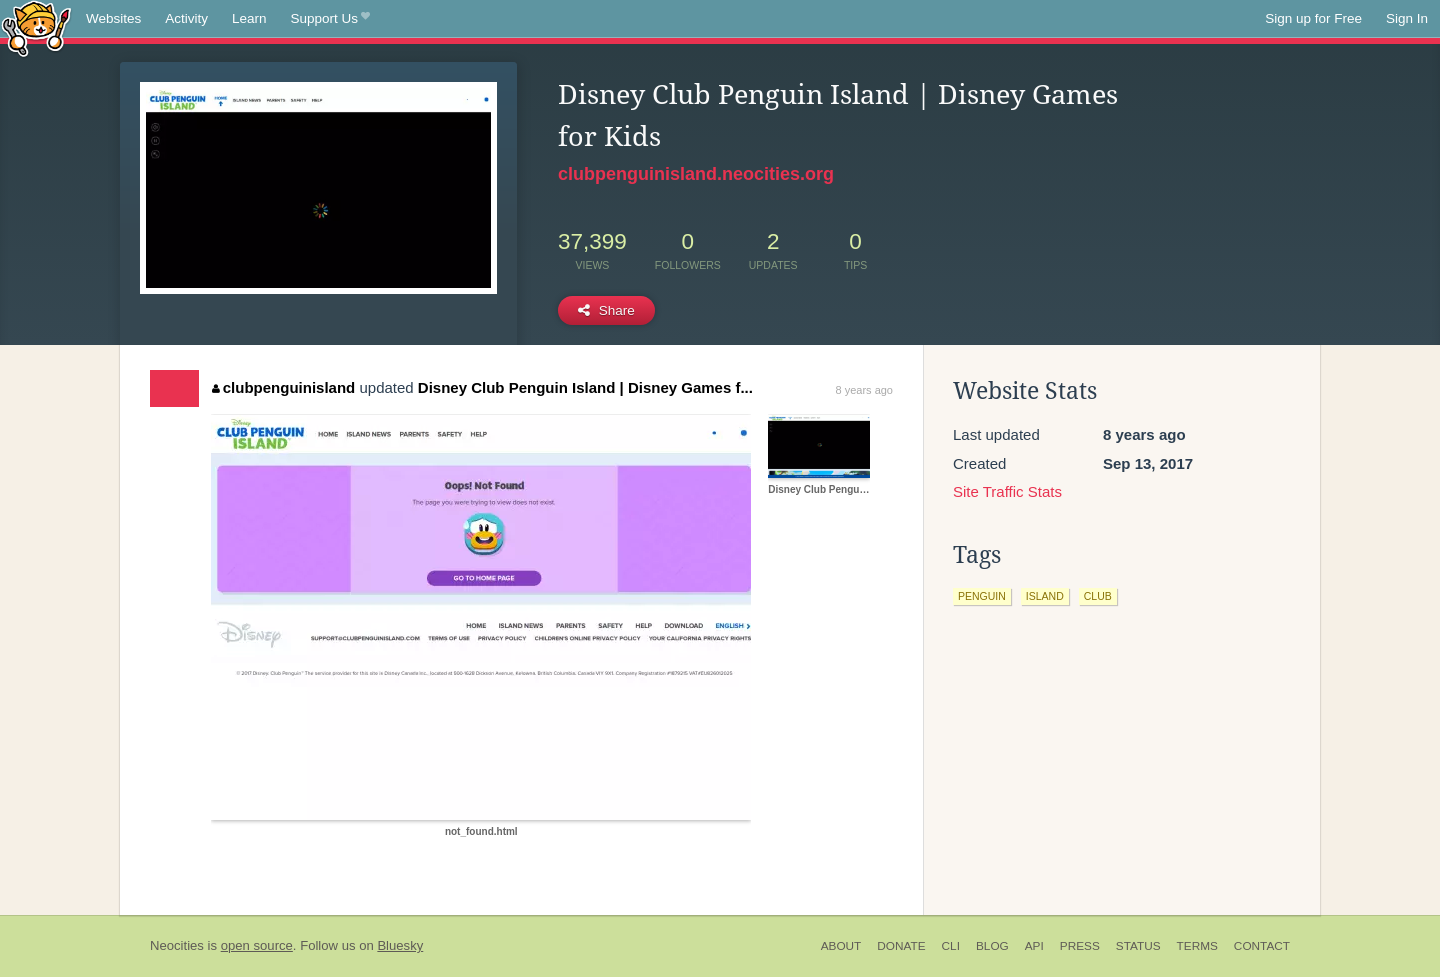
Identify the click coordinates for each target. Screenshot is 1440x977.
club (1098, 596)
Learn (249, 18)
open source (257, 945)
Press (1080, 946)
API (1034, 946)
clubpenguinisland (283, 387)
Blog (992, 946)
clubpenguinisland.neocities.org (696, 174)
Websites (113, 18)
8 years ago (864, 390)
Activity (186, 18)
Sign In (1407, 18)
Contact (1262, 946)
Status (1138, 946)
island (1045, 596)
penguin (982, 596)
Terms (1197, 946)
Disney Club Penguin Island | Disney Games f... (585, 387)
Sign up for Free (1313, 18)
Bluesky (400, 945)
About (841, 946)
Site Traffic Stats (1007, 491)
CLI (951, 946)
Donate (901, 946)
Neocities (177, 945)
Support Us (330, 19)
